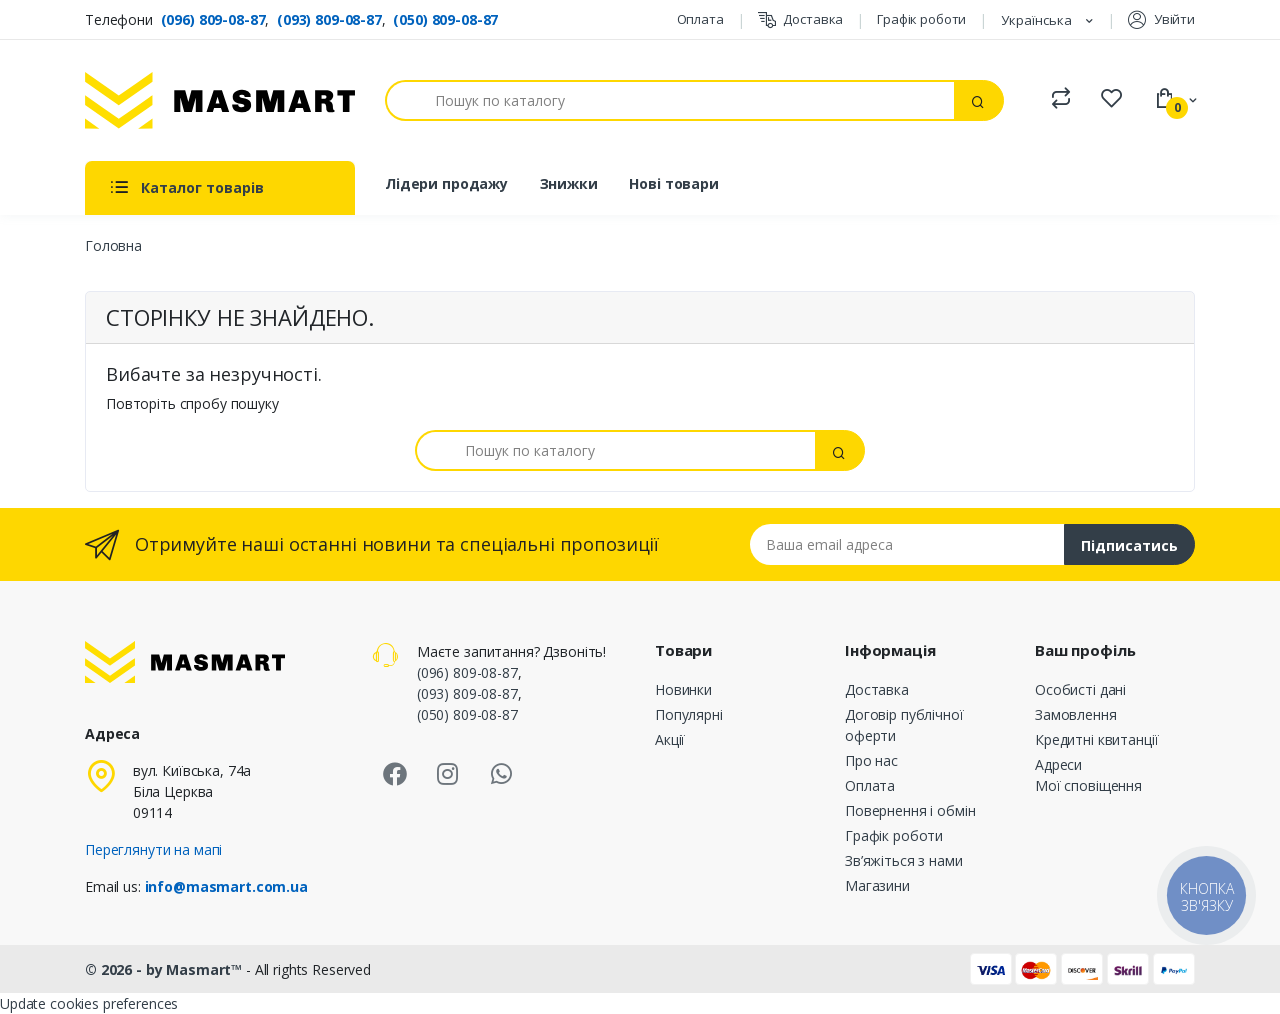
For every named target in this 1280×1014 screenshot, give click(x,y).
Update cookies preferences (89, 1003)
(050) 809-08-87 (445, 19)
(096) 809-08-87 (213, 19)
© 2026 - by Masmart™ (165, 969)
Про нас (871, 760)
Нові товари (673, 183)
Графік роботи (921, 19)
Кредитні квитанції (1096, 739)
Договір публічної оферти (904, 725)
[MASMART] (220, 100)
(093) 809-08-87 (329, 19)
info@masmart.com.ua (226, 886)
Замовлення (1076, 714)
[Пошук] (670, 100)
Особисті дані (1080, 689)
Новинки (683, 689)
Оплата (700, 19)
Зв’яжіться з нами (904, 860)
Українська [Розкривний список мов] (1038, 20)
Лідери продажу (446, 183)
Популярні (689, 714)
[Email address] (907, 544)
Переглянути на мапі (153, 849)
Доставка (801, 19)
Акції (670, 739)
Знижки (569, 183)
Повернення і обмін (910, 810)
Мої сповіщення (1088, 785)
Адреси (1058, 764)
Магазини (877, 885)
